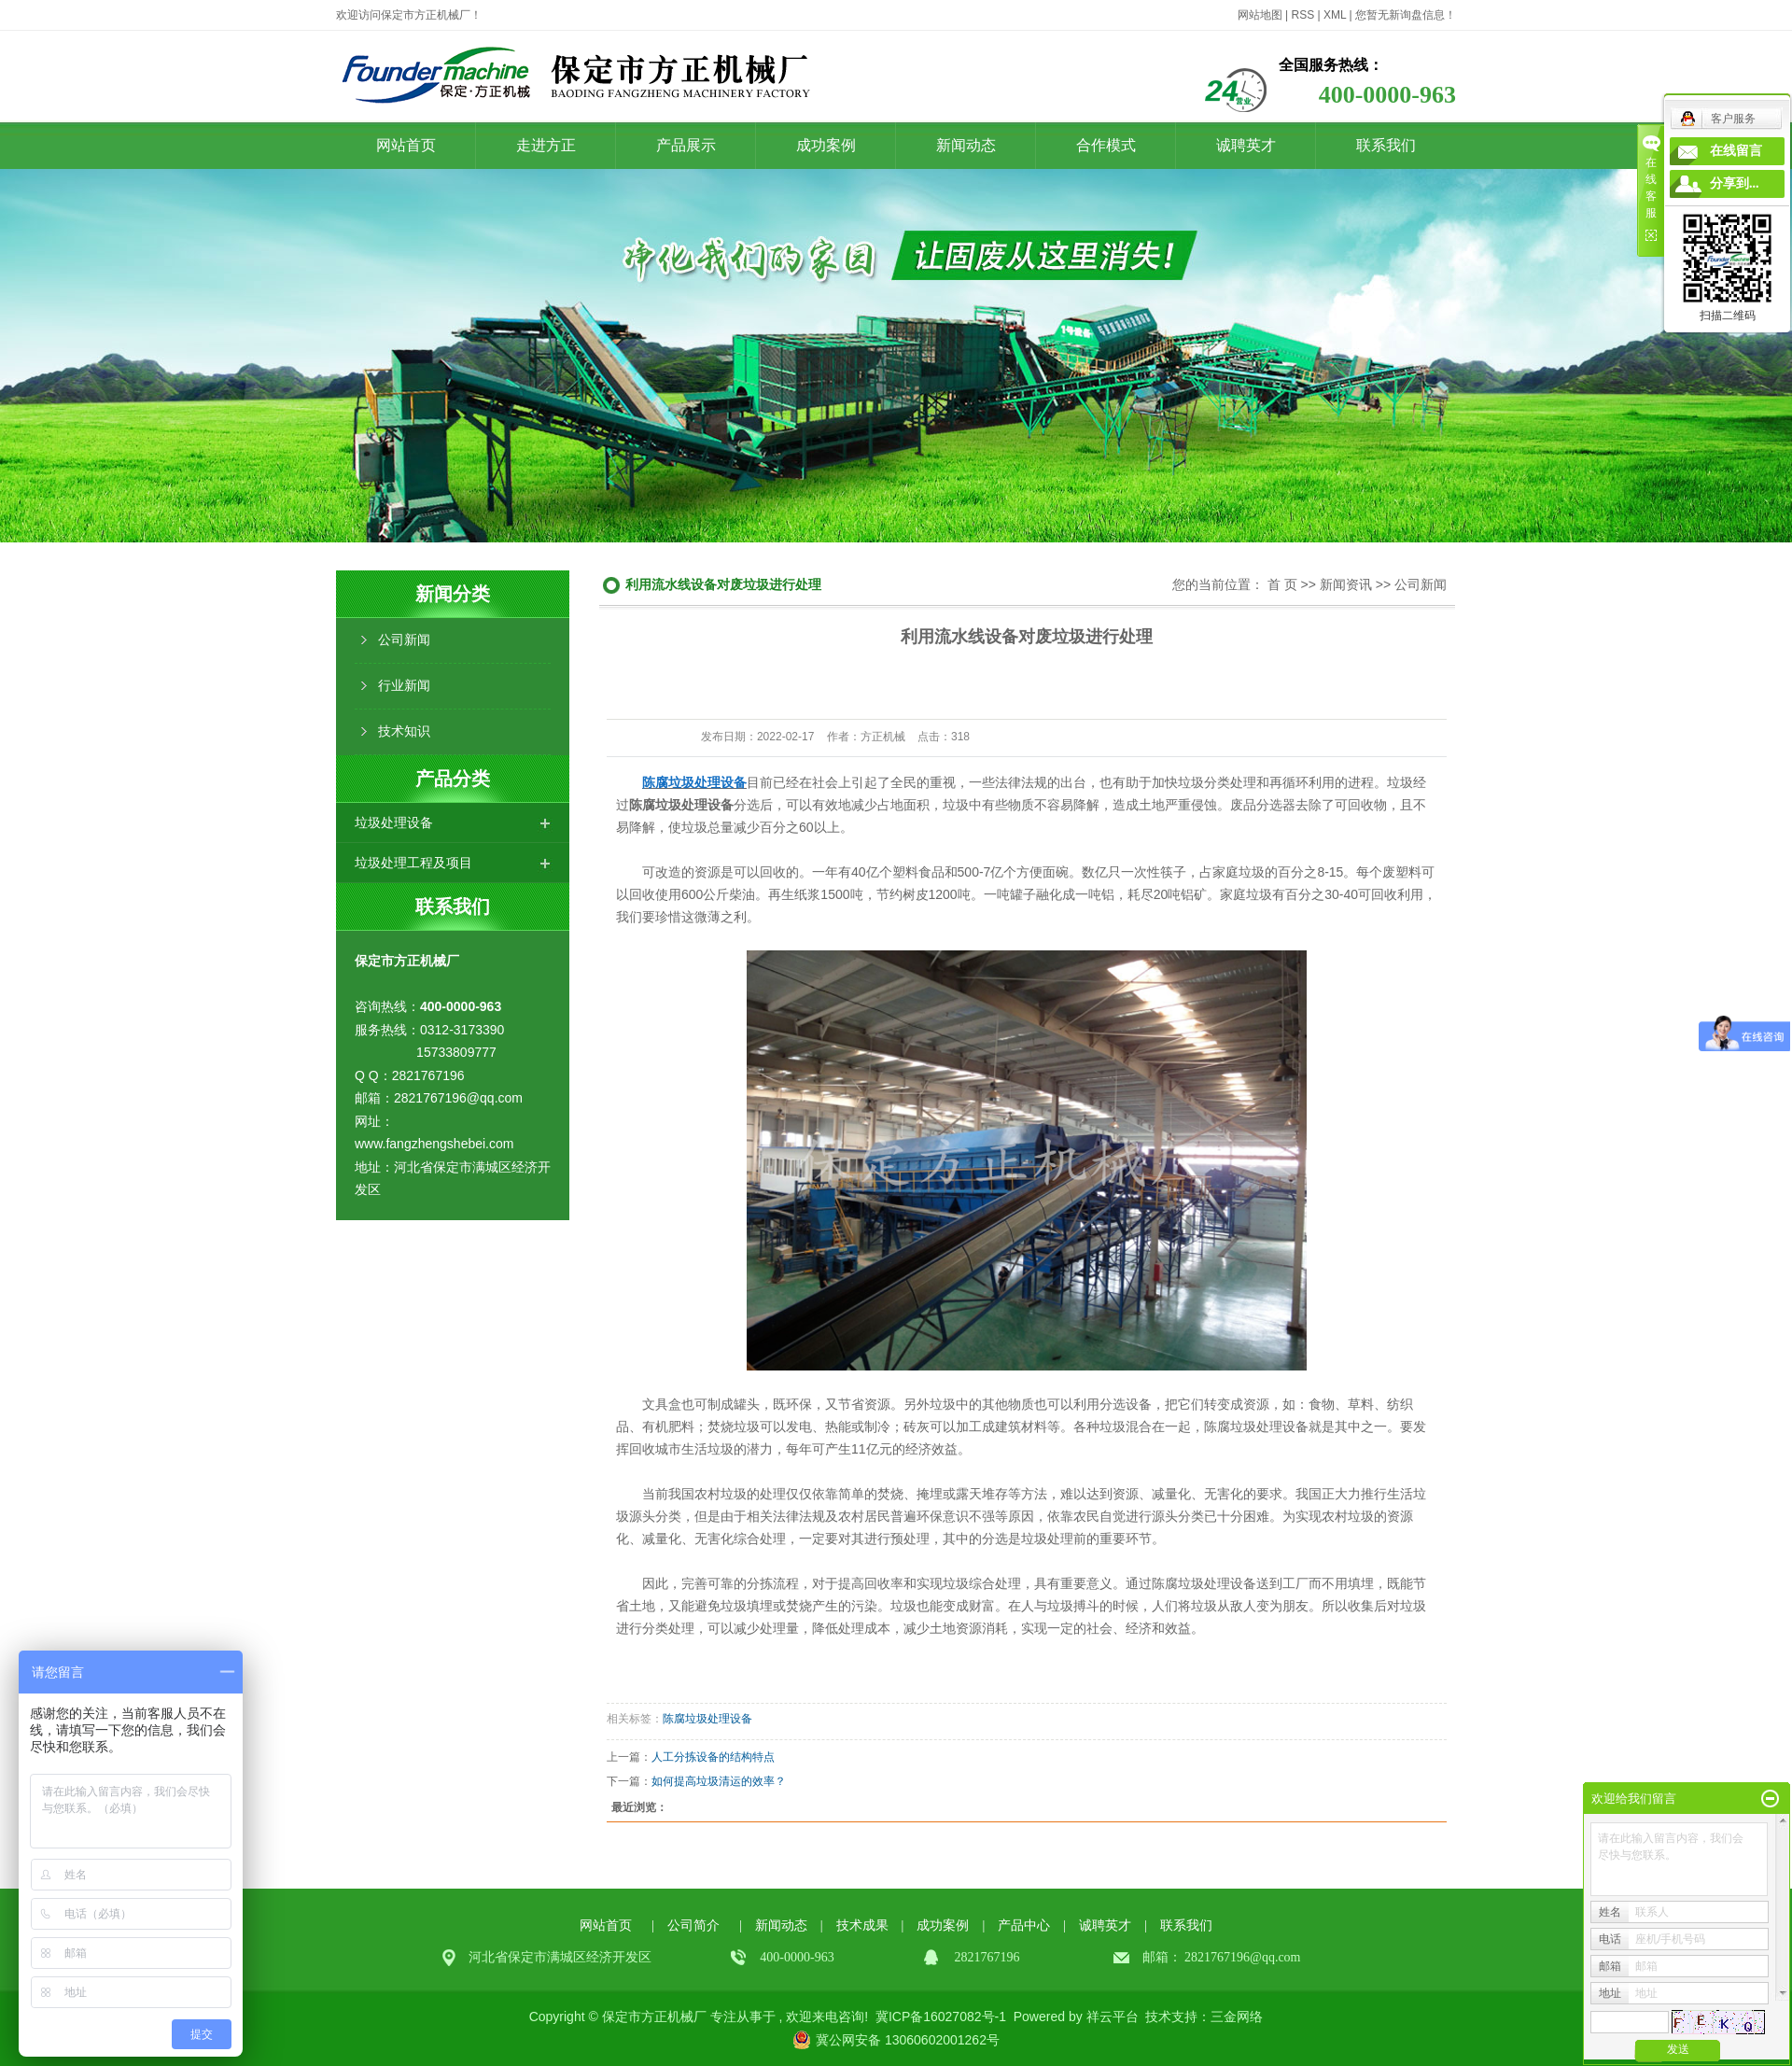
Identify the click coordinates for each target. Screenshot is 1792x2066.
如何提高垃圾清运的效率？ (718, 1781)
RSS (1302, 14)
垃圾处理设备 (394, 822)
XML (1334, 14)
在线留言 (1736, 151)
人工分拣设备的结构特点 (713, 1757)
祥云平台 (1112, 2016)
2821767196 (1217, 1957)
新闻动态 (966, 145)
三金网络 (1237, 2016)
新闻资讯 (1346, 584)
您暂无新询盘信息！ (1405, 14)
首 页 (1282, 584)
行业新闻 (404, 686)
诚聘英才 (1246, 145)
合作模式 (1106, 145)
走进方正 (546, 145)
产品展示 (686, 145)
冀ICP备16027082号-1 (940, 2016)
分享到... (1734, 183)
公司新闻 (404, 640)
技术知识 (404, 731)
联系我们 (1386, 145)
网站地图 (1260, 14)
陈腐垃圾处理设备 (707, 1718)
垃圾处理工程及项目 (413, 862)
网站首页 (406, 145)
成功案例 (826, 145)
